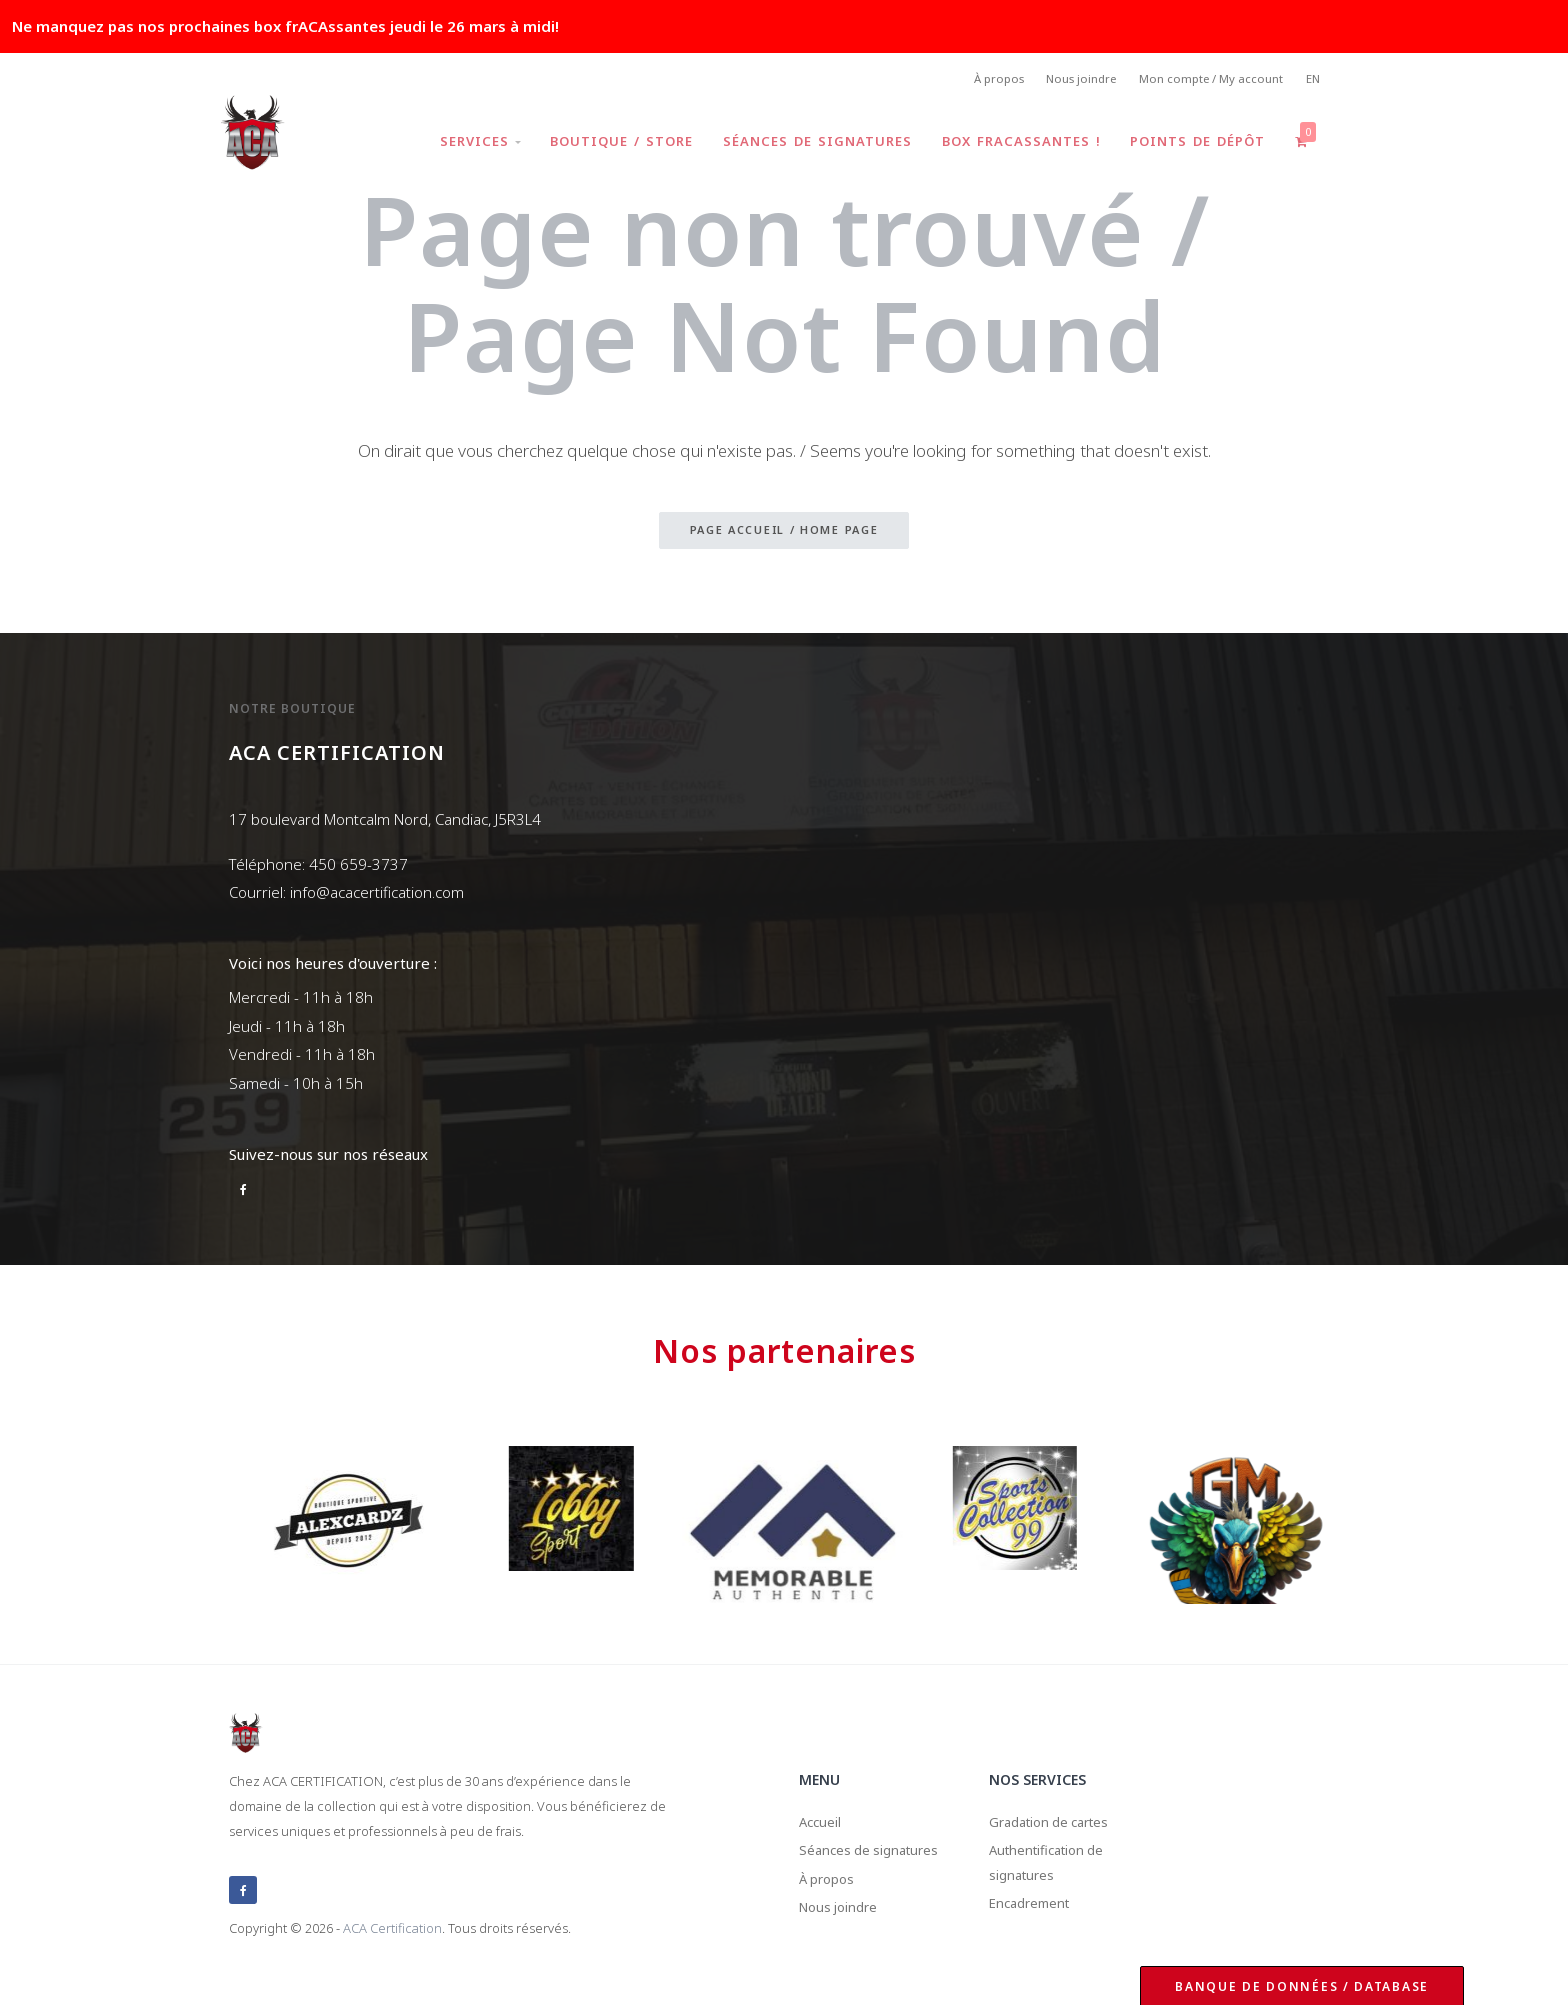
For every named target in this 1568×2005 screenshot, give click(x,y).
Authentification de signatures (1056, 1870)
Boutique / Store (611, 144)
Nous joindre (1068, 80)
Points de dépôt (1194, 144)
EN (1311, 80)
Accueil (823, 1824)
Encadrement (1037, 1917)
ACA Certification (392, 1929)
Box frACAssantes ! (1015, 144)
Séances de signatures (809, 144)
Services (467, 144)
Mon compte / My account (1204, 80)
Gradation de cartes (1059, 1824)
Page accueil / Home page (784, 533)
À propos (979, 80)
